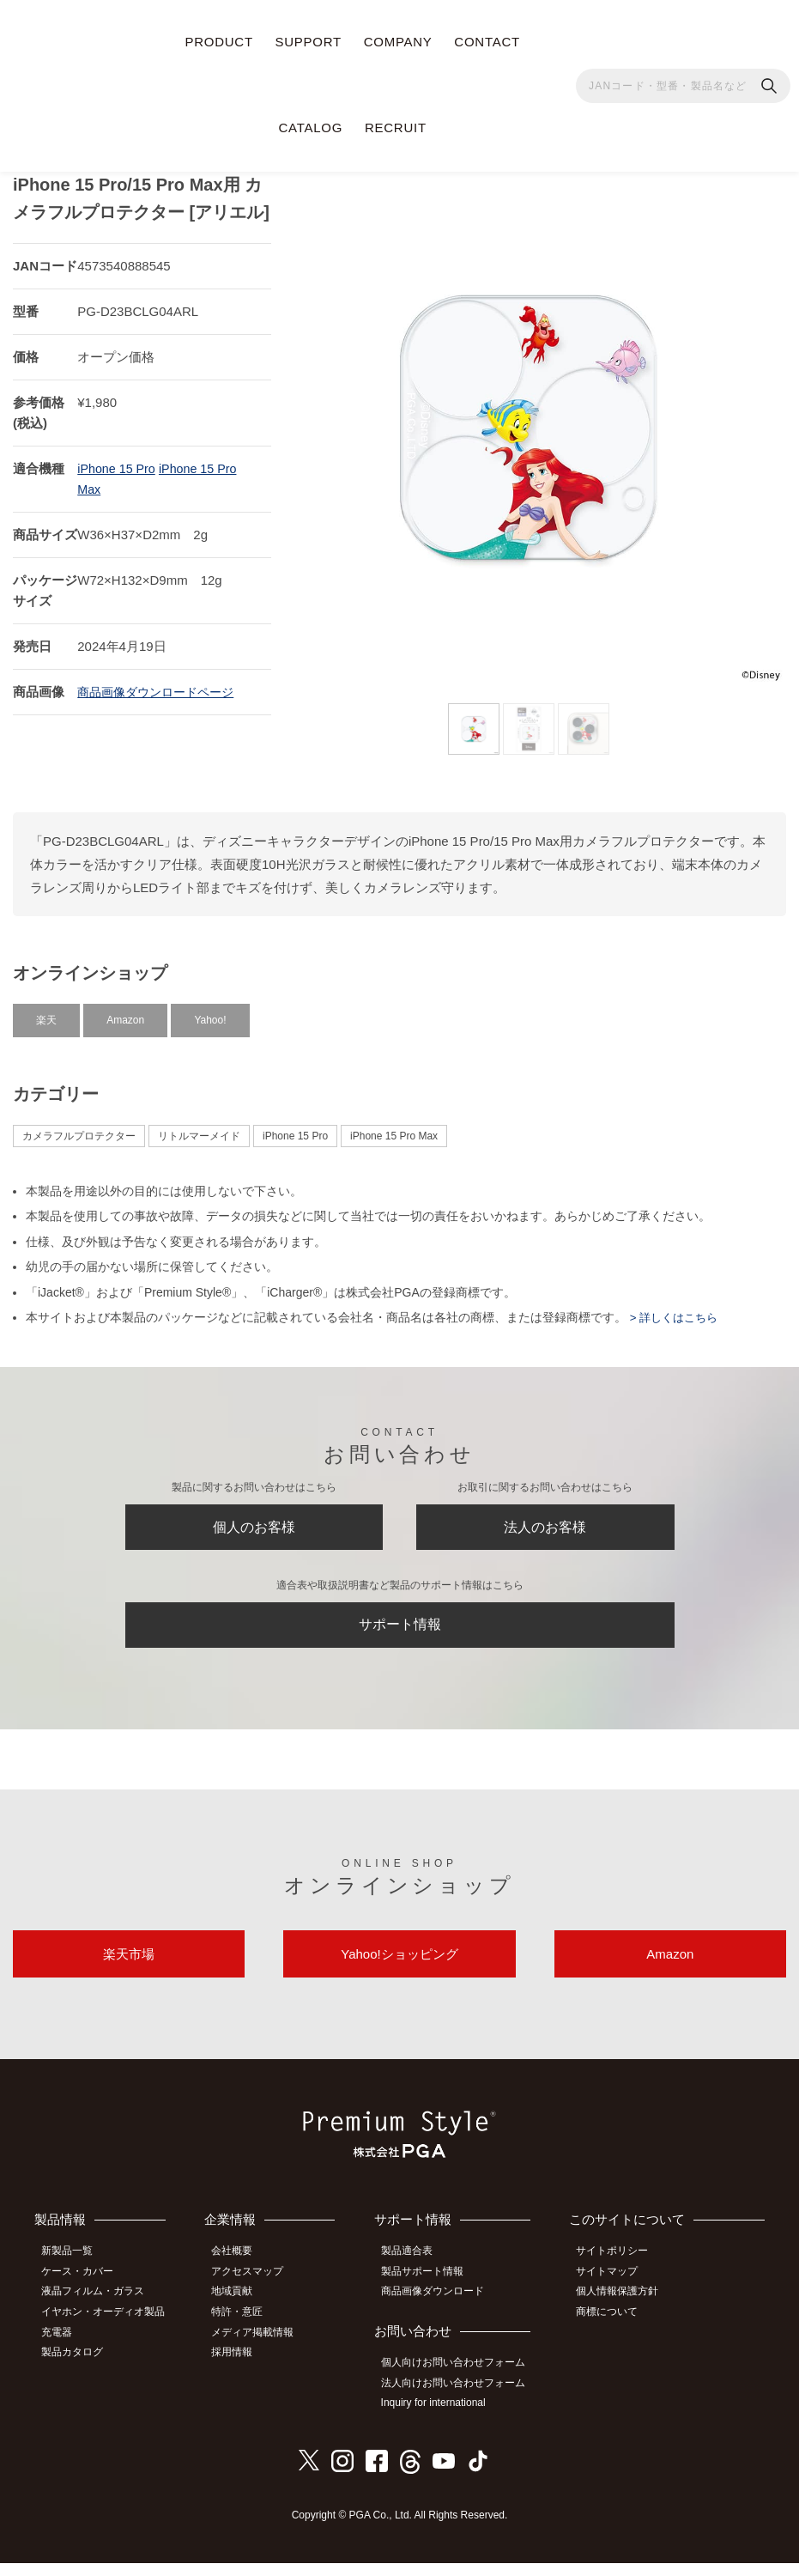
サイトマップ (614, 2290)
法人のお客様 (545, 1524)
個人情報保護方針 (624, 2309)
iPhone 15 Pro (118, 461)
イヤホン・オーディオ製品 (109, 2328)
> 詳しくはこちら (675, 1310)
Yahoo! (210, 1013)
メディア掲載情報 (262, 2347)
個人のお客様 (254, 1524)
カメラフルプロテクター (79, 1129)
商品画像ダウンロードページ (161, 684)
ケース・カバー (83, 2290)
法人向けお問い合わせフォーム (461, 2397)
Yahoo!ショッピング (399, 1969)
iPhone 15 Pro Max (394, 1129)
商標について (614, 2328)
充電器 (62, 2347)
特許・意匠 (246, 2328)
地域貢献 (241, 2309)
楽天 (46, 1013)
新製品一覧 (73, 2271)
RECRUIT (396, 127)
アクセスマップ (257, 2290)
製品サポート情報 (430, 2290)
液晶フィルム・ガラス (98, 2309)
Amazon (125, 1013)
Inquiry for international (441, 2417)
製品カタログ (78, 2366)
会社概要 (241, 2271)
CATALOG (311, 127)
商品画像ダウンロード (440, 2309)
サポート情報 (400, 1629)
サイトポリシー (619, 2271)
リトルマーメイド (199, 1129)
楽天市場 (128, 1969)
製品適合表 (414, 2271)
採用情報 (241, 2366)
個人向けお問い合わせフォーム (461, 2378)
